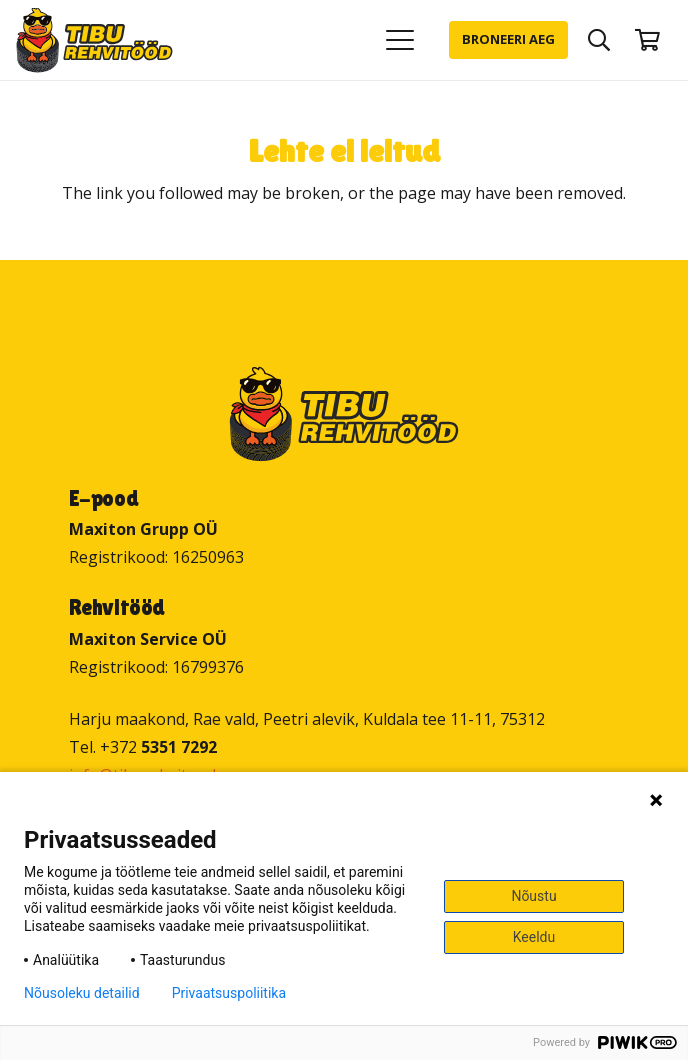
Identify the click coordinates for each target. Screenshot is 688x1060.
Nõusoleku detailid (82, 993)
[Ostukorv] (648, 40)
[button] (400, 40)
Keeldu (534, 937)
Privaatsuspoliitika (229, 993)
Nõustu (533, 896)
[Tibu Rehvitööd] (94, 40)
